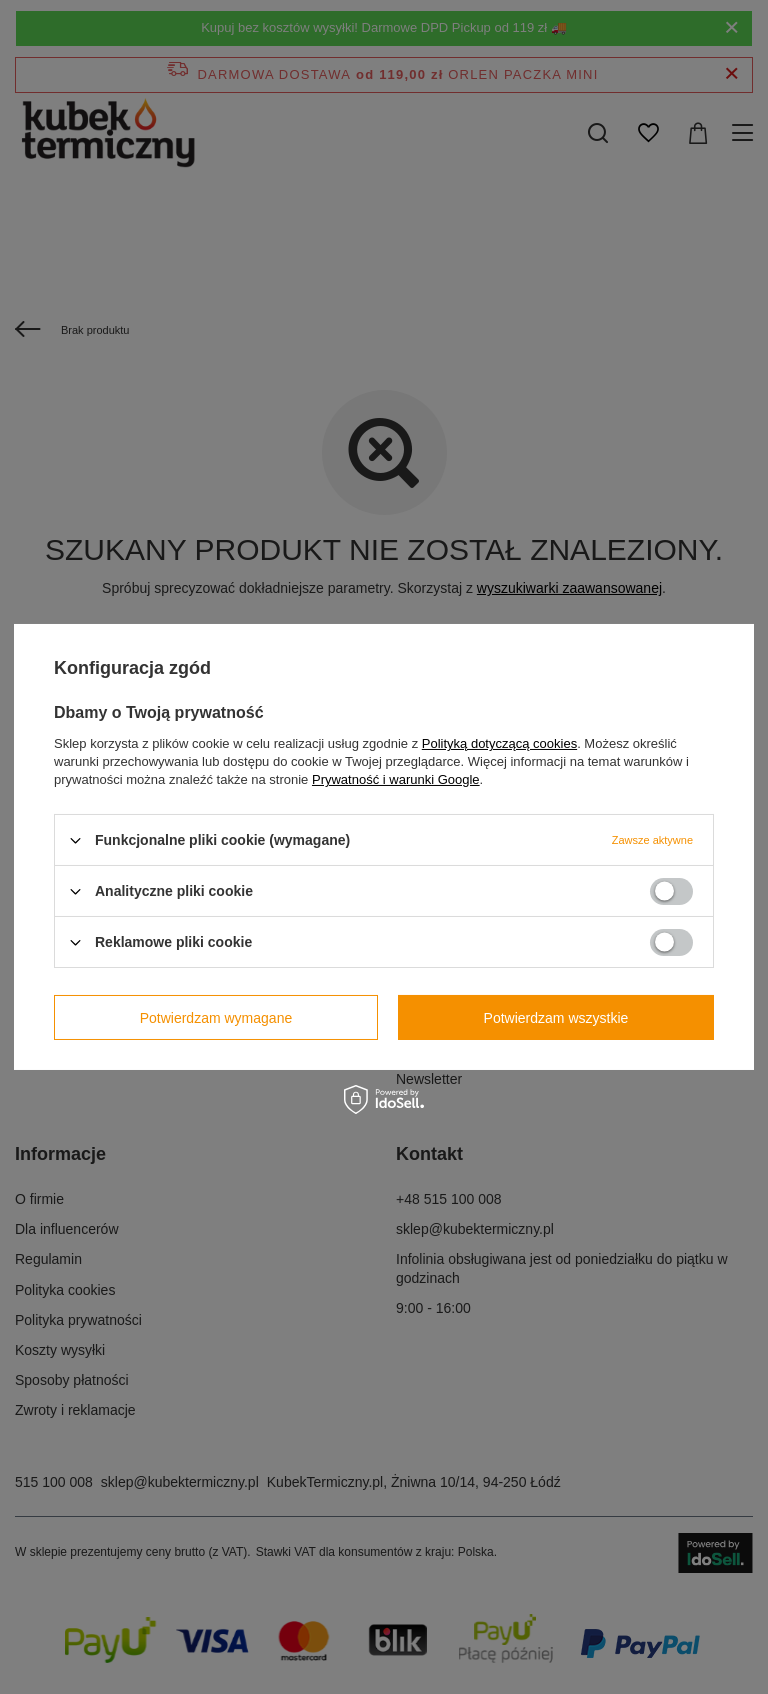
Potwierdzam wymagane (216, 1017)
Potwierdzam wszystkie (556, 1017)
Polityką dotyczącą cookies (499, 743)
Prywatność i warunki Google (396, 779)
